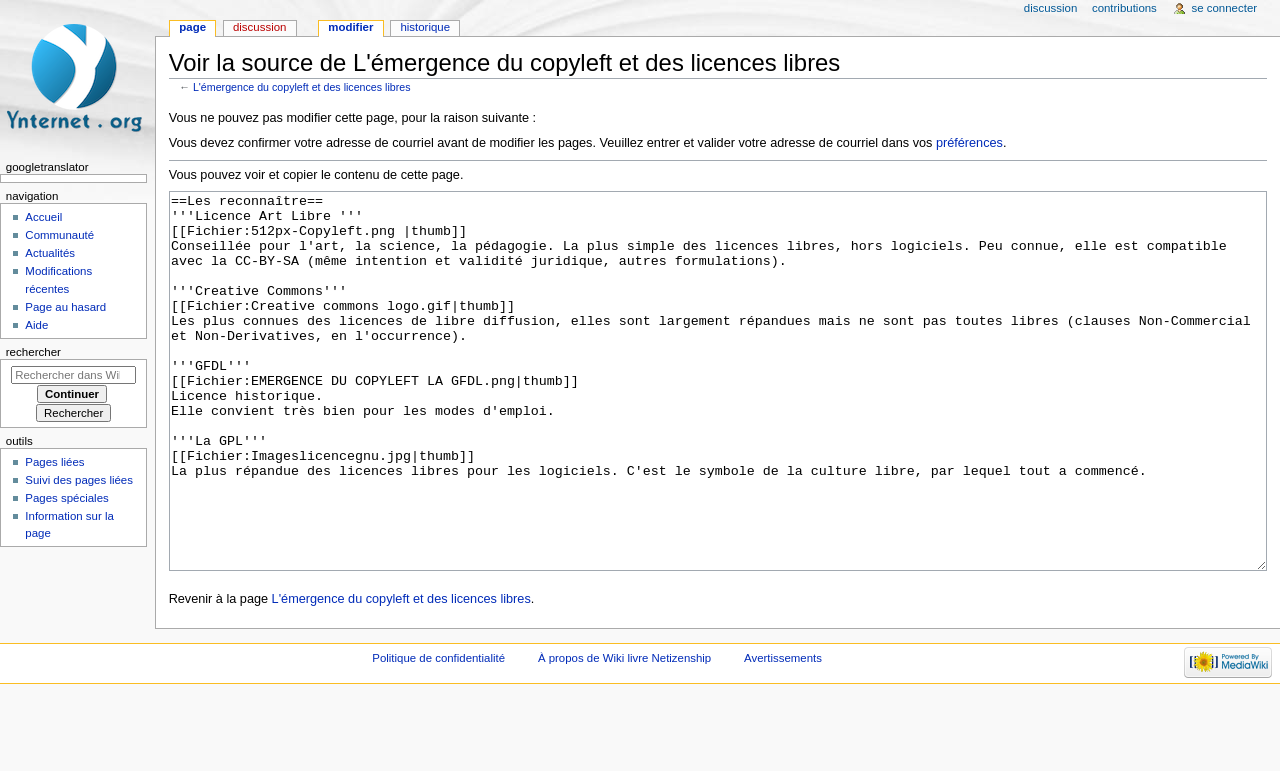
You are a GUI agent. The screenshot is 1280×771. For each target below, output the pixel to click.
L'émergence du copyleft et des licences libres (302, 87)
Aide (36, 325)
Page (192, 27)
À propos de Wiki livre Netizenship (624, 733)
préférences (969, 143)
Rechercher (33, 352)
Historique (425, 27)
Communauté (59, 235)
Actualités (50, 253)
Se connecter (1225, 8)
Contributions (1124, 8)
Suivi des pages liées (79, 480)
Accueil (43, 217)
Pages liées (54, 462)
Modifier (350, 27)
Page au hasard (65, 307)
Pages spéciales (66, 498)
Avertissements (783, 733)
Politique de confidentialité (438, 733)
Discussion (259, 27)
